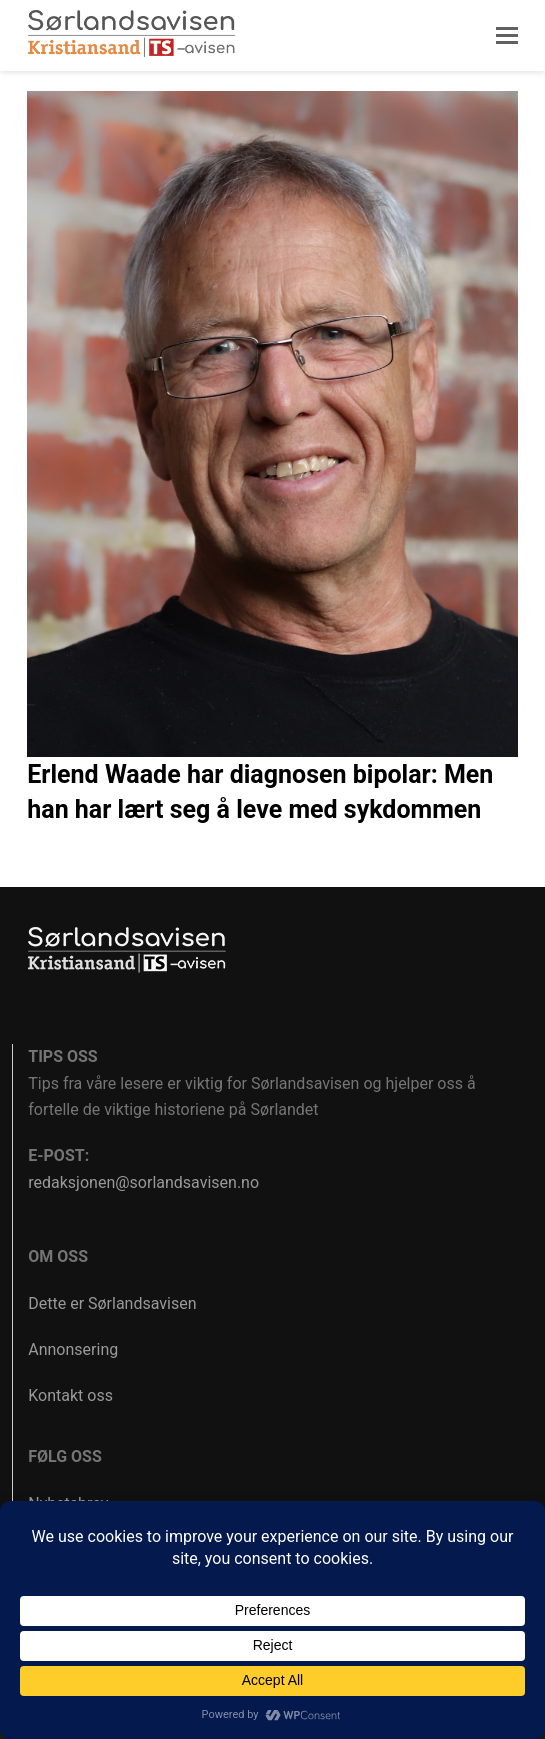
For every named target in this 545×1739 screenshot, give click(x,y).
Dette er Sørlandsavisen (112, 1303)
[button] (507, 36)
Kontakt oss (70, 1395)
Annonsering (73, 1349)
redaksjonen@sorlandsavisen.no (143, 1182)
